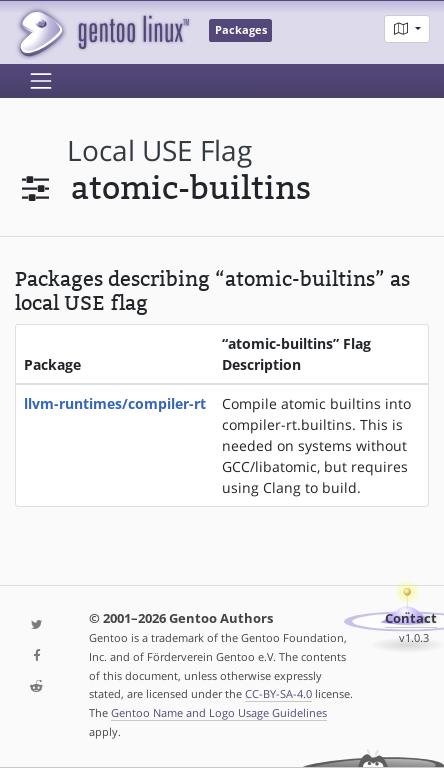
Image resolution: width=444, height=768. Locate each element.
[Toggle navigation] (41, 81)
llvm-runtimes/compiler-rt (115, 403)
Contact (411, 618)
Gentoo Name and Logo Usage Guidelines (219, 712)
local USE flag (159, 150)
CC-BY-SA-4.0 (278, 693)
